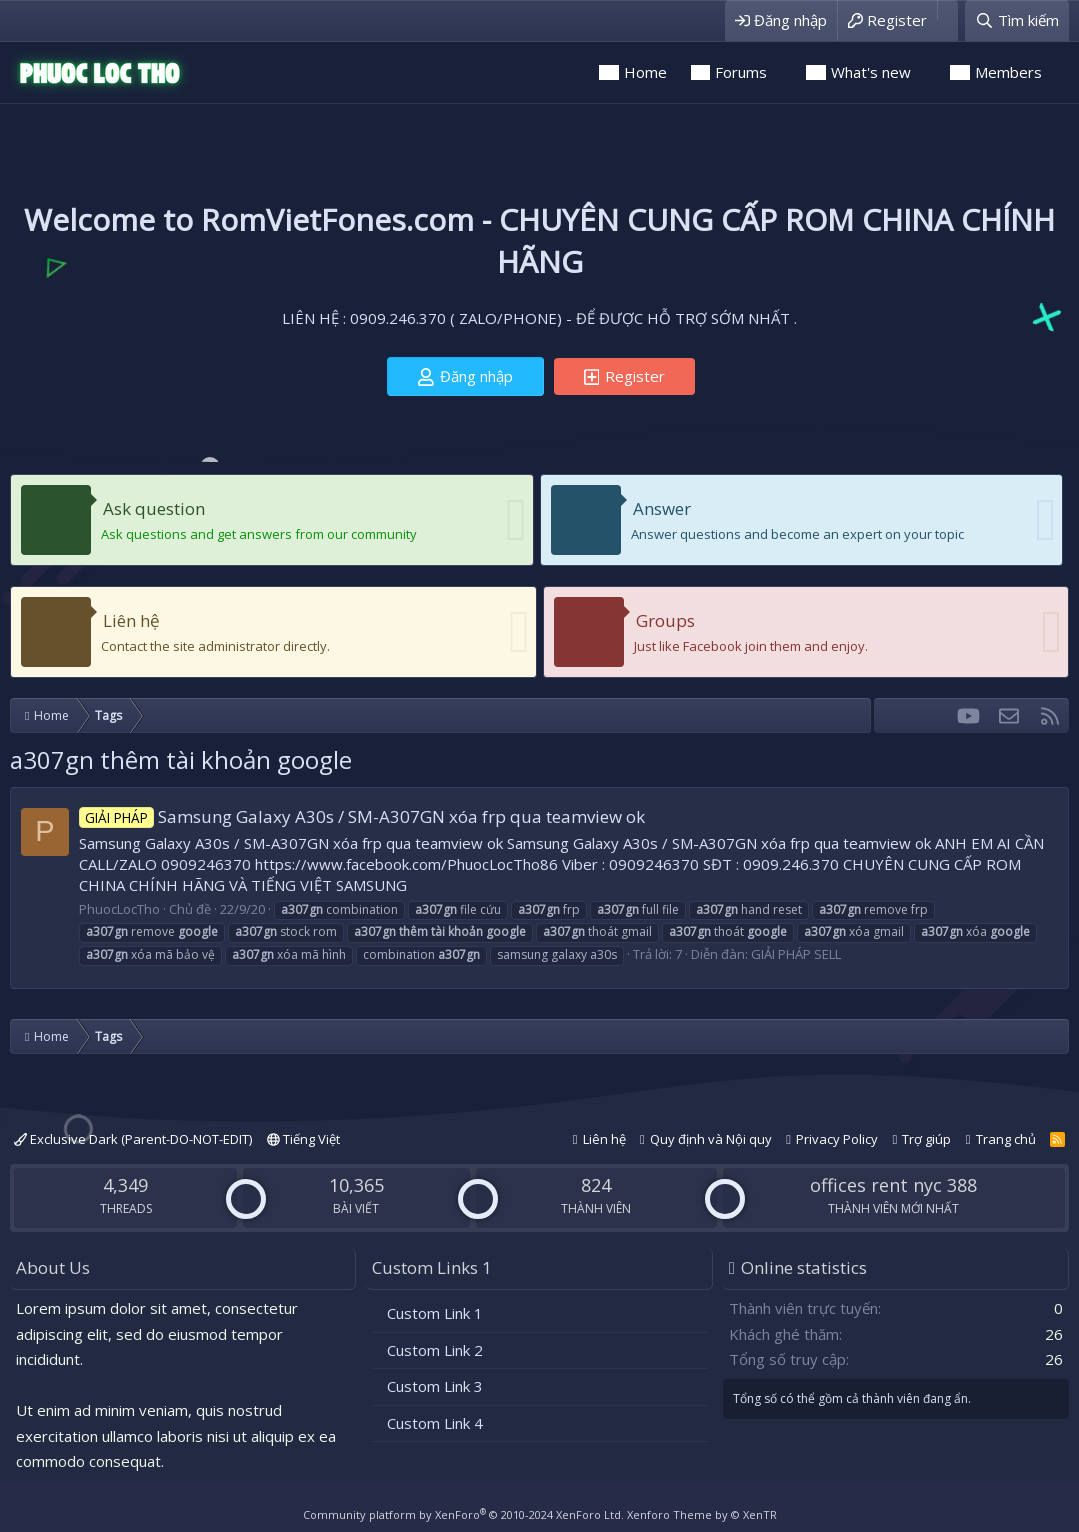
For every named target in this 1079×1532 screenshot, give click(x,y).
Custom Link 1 (435, 1313)
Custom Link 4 (435, 1423)
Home (645, 72)
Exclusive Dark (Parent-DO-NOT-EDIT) (133, 1139)
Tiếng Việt (303, 1139)
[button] (781, 72)
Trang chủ (1006, 1139)
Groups (665, 620)
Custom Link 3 (435, 1386)
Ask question (154, 508)
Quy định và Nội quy (711, 1139)
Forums (741, 72)
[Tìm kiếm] (1017, 20)
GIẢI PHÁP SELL (796, 954)
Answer (662, 508)
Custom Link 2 (435, 1350)
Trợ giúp (926, 1139)
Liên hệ (131, 620)
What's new (871, 72)
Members (1008, 72)
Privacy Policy (837, 1139)
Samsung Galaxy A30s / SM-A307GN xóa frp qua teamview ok (362, 816)
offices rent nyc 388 (893, 1185)
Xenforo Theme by (702, 1514)
